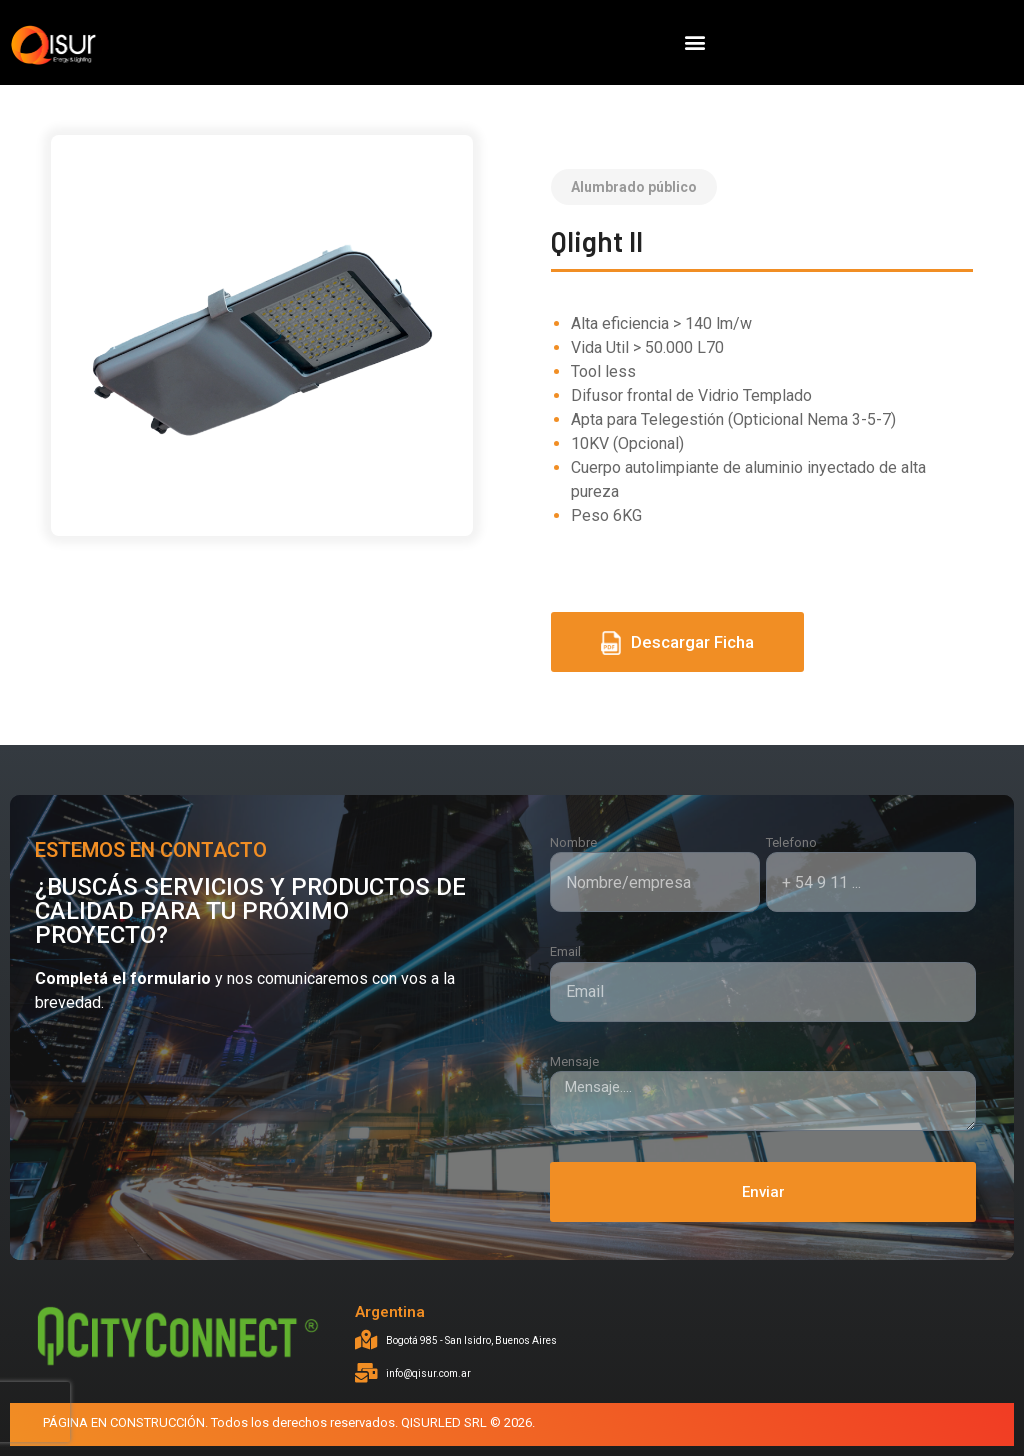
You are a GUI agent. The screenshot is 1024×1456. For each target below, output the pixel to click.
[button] (694, 42)
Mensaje (574, 1061)
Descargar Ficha (677, 643)
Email (565, 951)
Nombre (573, 842)
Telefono (791, 842)
